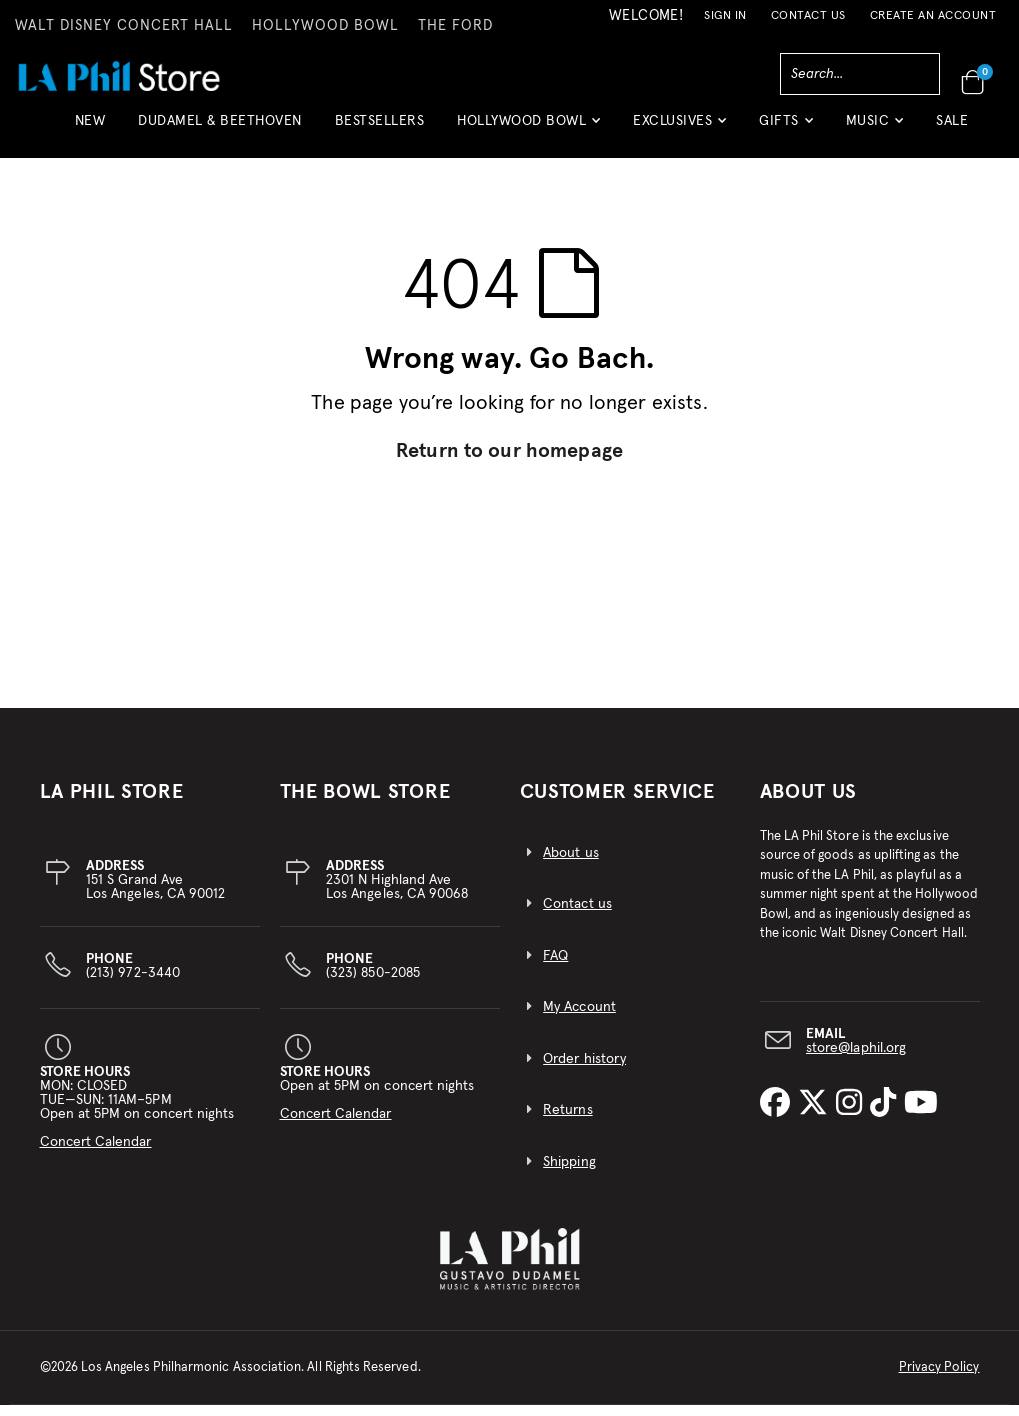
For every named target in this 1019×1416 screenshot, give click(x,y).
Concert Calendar (96, 1153)
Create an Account (933, 16)
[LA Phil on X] (817, 1116)
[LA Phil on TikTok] (887, 1116)
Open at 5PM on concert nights (377, 1104)
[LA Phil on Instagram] (853, 1116)
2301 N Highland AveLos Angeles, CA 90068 (397, 891)
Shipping (569, 1174)
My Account (579, 1019)
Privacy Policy (939, 1378)
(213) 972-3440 (133, 977)
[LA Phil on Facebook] (779, 1116)
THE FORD (455, 26)
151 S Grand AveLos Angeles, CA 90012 (155, 891)
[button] (528, 128)
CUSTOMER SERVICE (617, 803)
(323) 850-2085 (373, 977)
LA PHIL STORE (112, 803)
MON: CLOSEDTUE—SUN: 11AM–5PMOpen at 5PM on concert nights (137, 1118)
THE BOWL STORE (365, 803)
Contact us (577, 916)
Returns (567, 1122)
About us (571, 864)
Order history (584, 1070)
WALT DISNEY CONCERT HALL (124, 26)
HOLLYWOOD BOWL (325, 26)
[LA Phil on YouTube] (921, 1116)
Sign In (725, 16)
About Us (809, 803)
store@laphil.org (856, 1059)
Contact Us (808, 16)
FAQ (555, 967)
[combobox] (860, 74)
